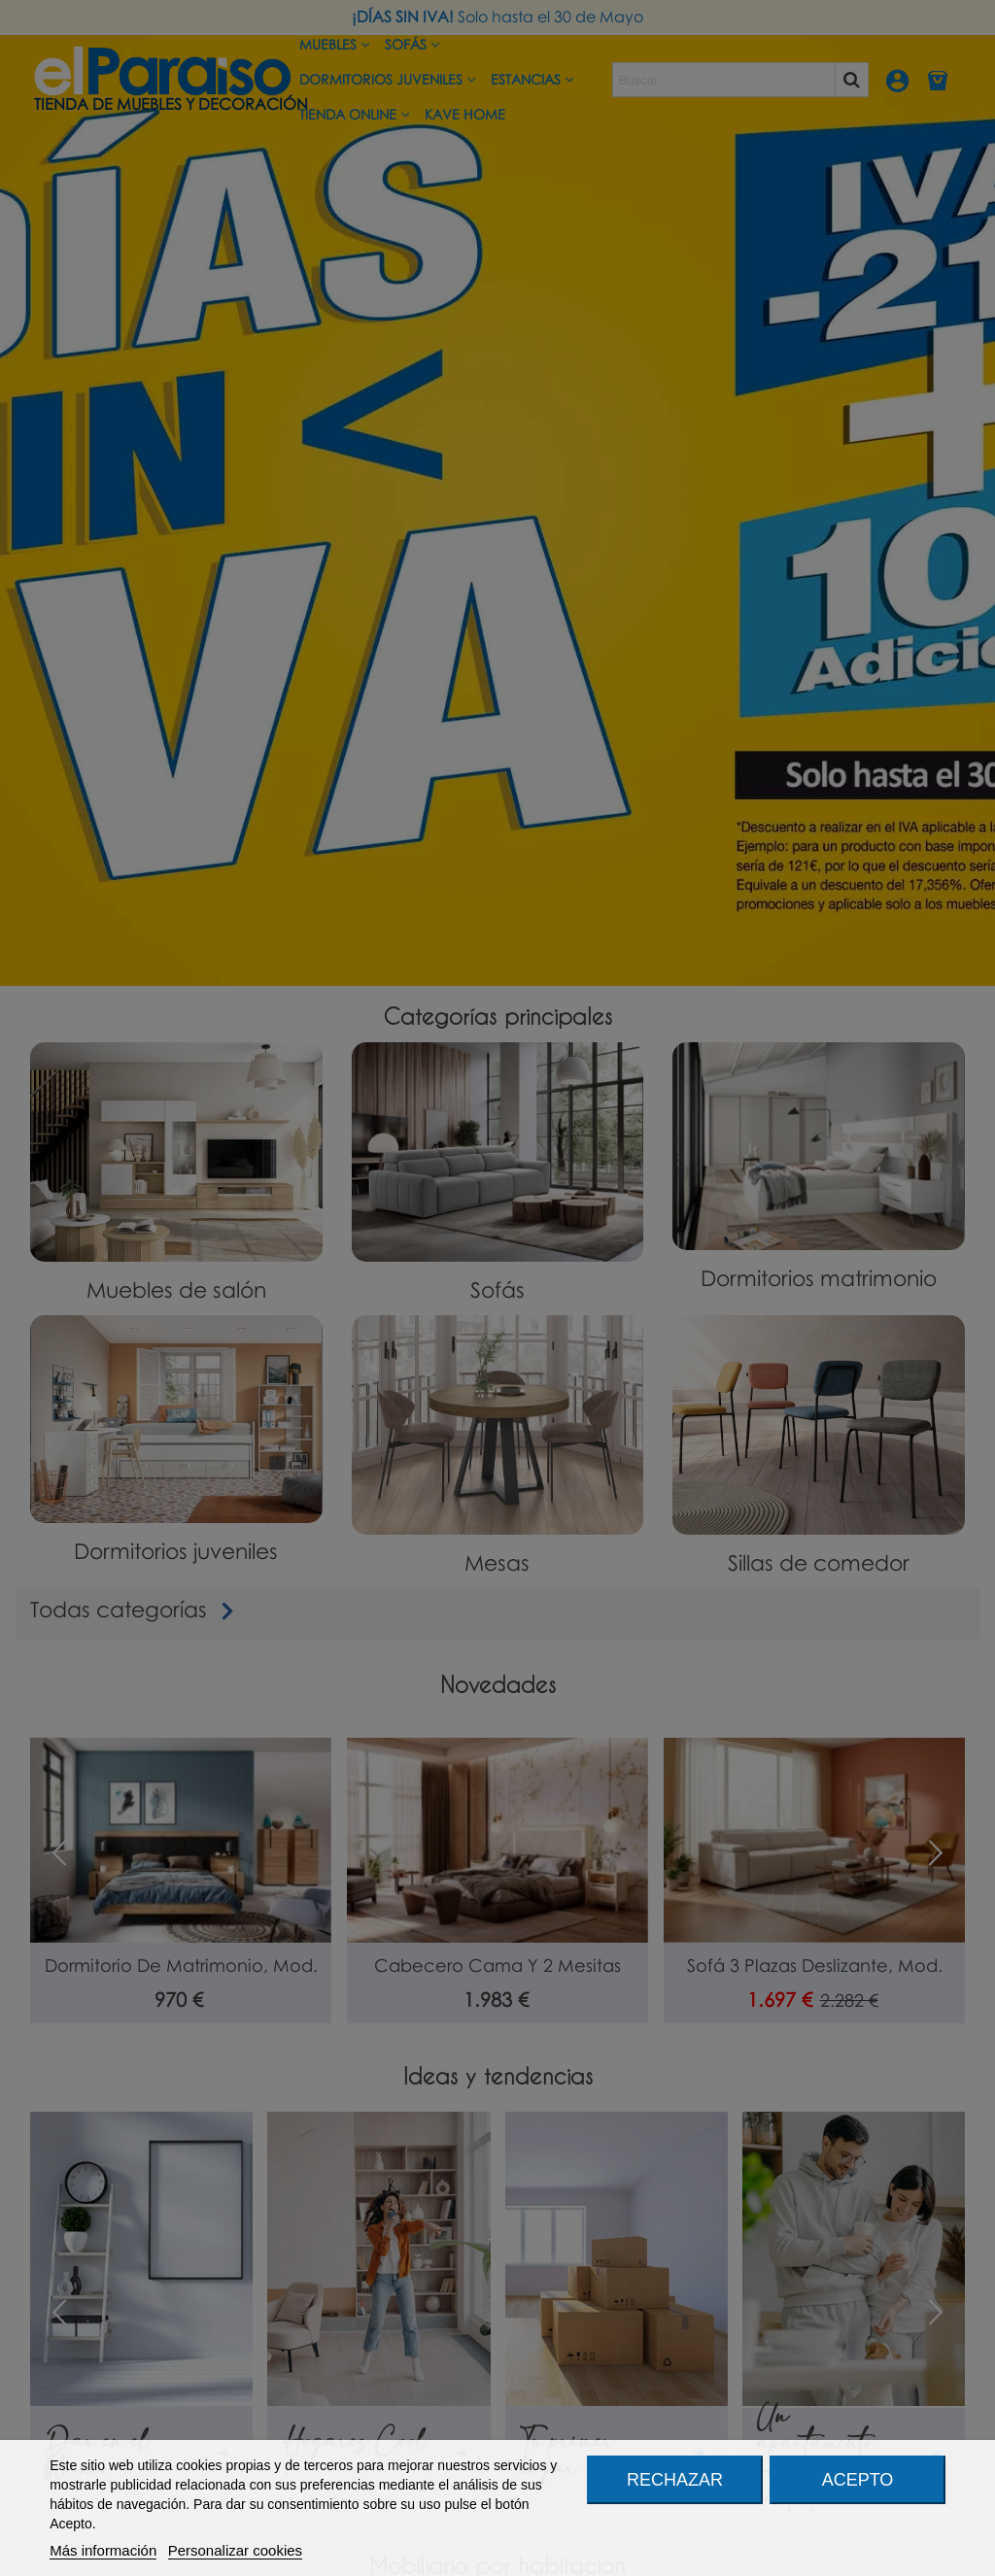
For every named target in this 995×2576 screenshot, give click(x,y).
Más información (103, 2550)
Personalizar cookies (235, 2550)
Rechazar (675, 2480)
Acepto (858, 2480)
